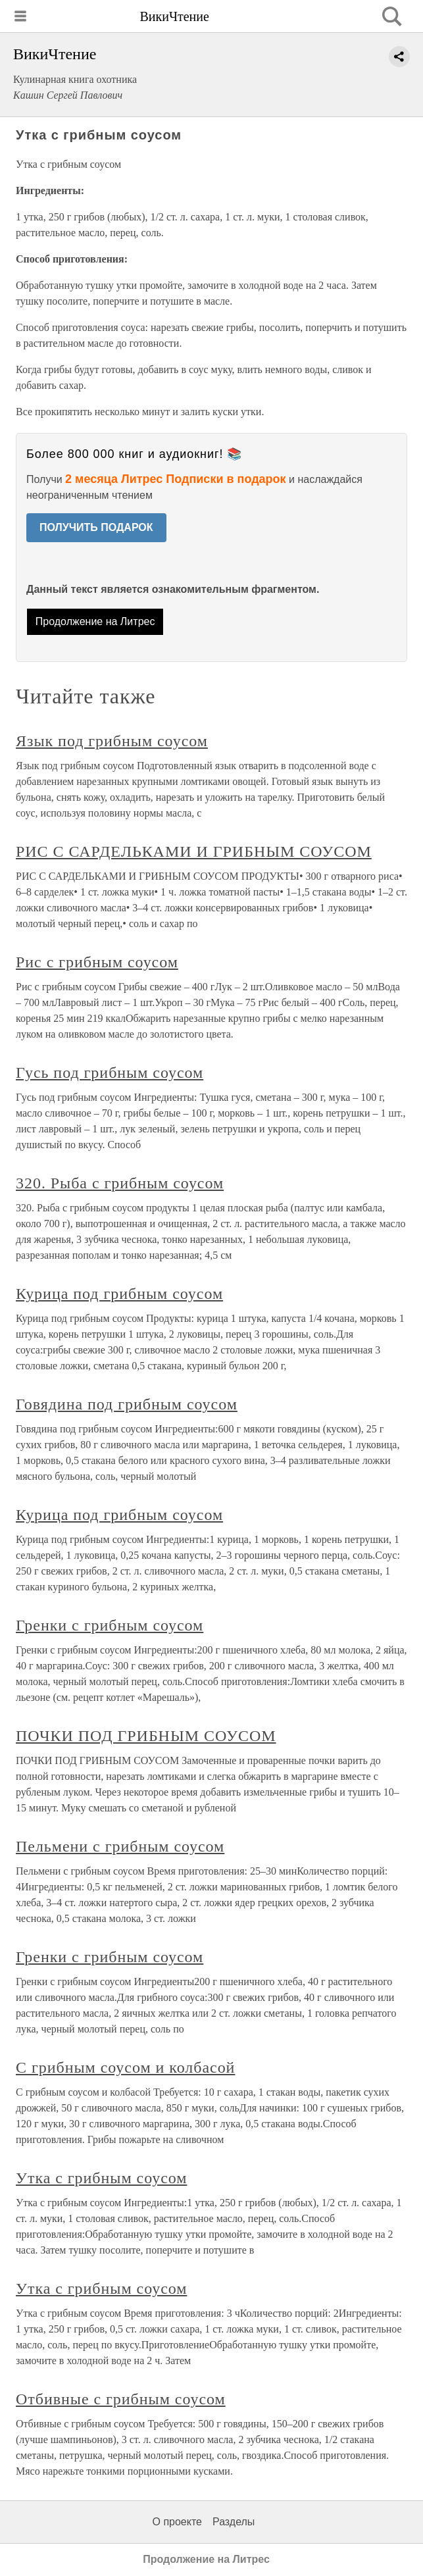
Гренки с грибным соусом (109, 1625)
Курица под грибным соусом (119, 1293)
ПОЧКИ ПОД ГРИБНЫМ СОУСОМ (146, 1735)
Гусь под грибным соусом (109, 1072)
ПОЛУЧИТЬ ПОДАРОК (96, 527)
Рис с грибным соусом (97, 962)
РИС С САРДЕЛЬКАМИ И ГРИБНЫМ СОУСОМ (194, 851)
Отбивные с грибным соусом (121, 2399)
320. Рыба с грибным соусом (120, 1183)
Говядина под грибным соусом (126, 1404)
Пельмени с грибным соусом (120, 1846)
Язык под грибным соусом (112, 740)
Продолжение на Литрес (95, 621)
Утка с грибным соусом (101, 2177)
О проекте (177, 2521)
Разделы (233, 2521)
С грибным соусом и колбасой (125, 2067)
